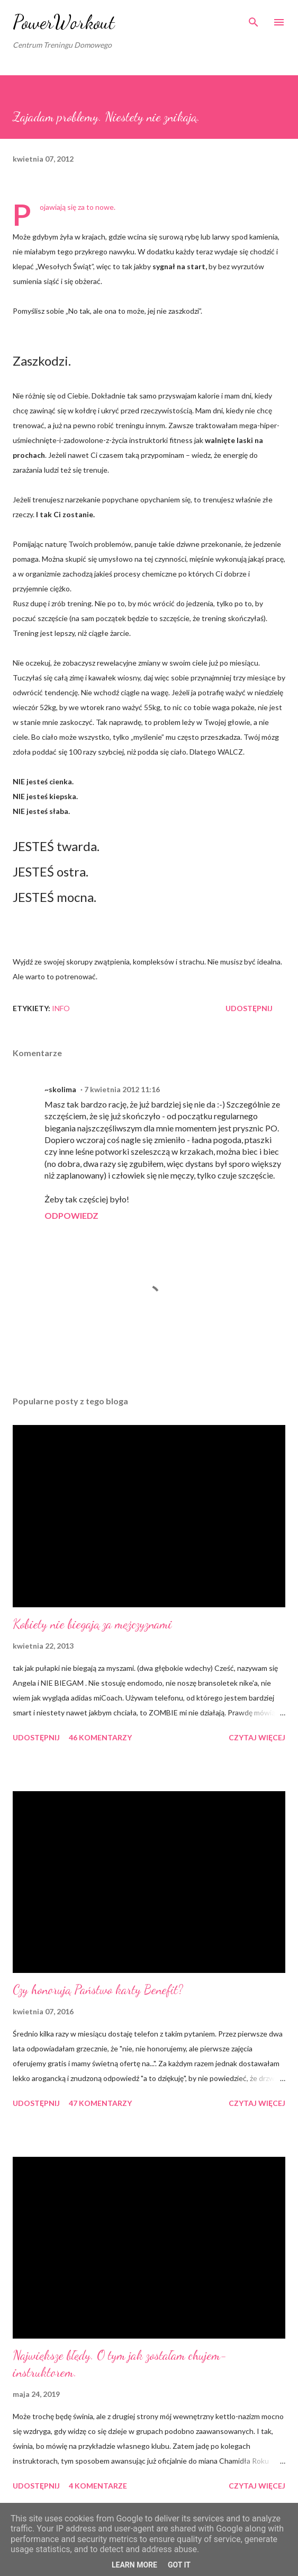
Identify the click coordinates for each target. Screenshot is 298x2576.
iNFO (61, 1008)
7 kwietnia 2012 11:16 (122, 1089)
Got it (179, 2565)
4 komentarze (98, 2485)
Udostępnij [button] (249, 1008)
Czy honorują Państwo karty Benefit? (98, 1989)
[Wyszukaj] (253, 19)
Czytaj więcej (257, 1737)
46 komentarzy (100, 1737)
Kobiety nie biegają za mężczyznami (92, 1624)
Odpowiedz (71, 1215)
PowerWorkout (64, 22)
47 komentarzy (100, 2103)
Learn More (134, 2565)
